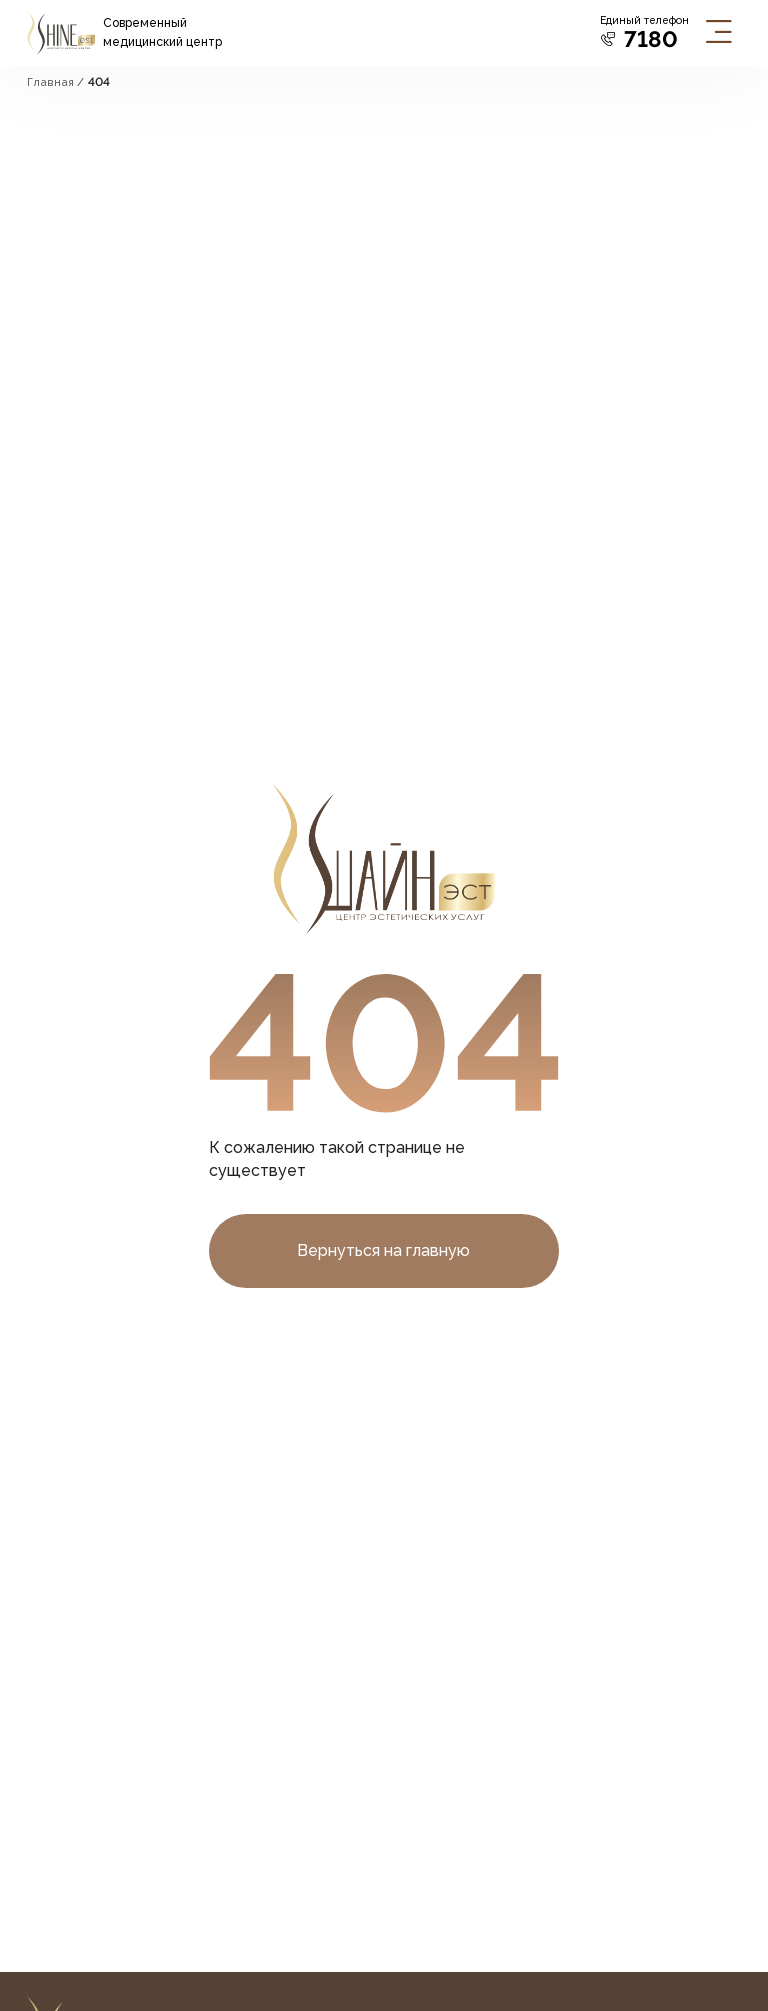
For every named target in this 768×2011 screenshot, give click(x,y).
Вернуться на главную (383, 1250)
